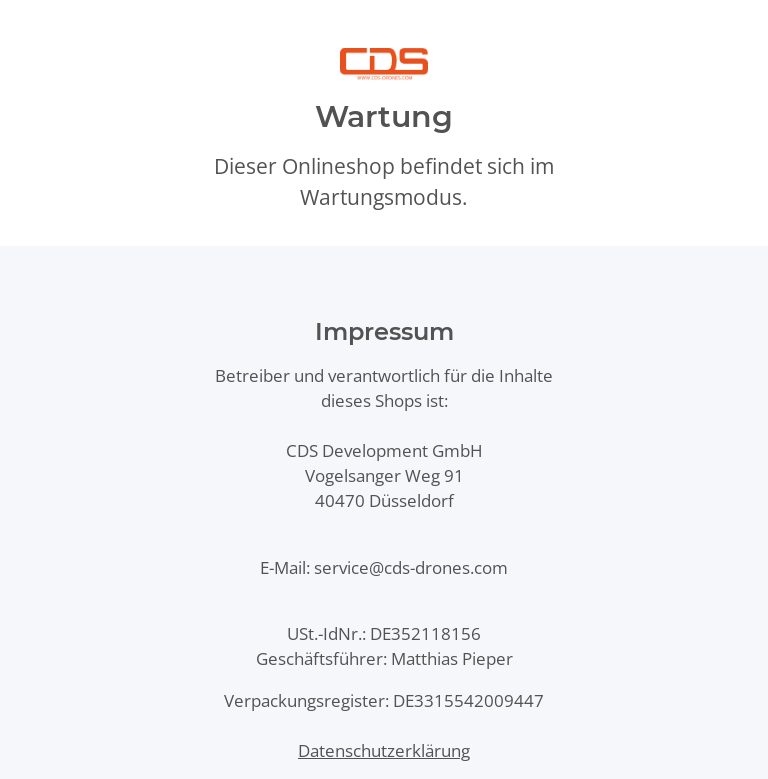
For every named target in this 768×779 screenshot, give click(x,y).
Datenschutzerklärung (384, 750)
